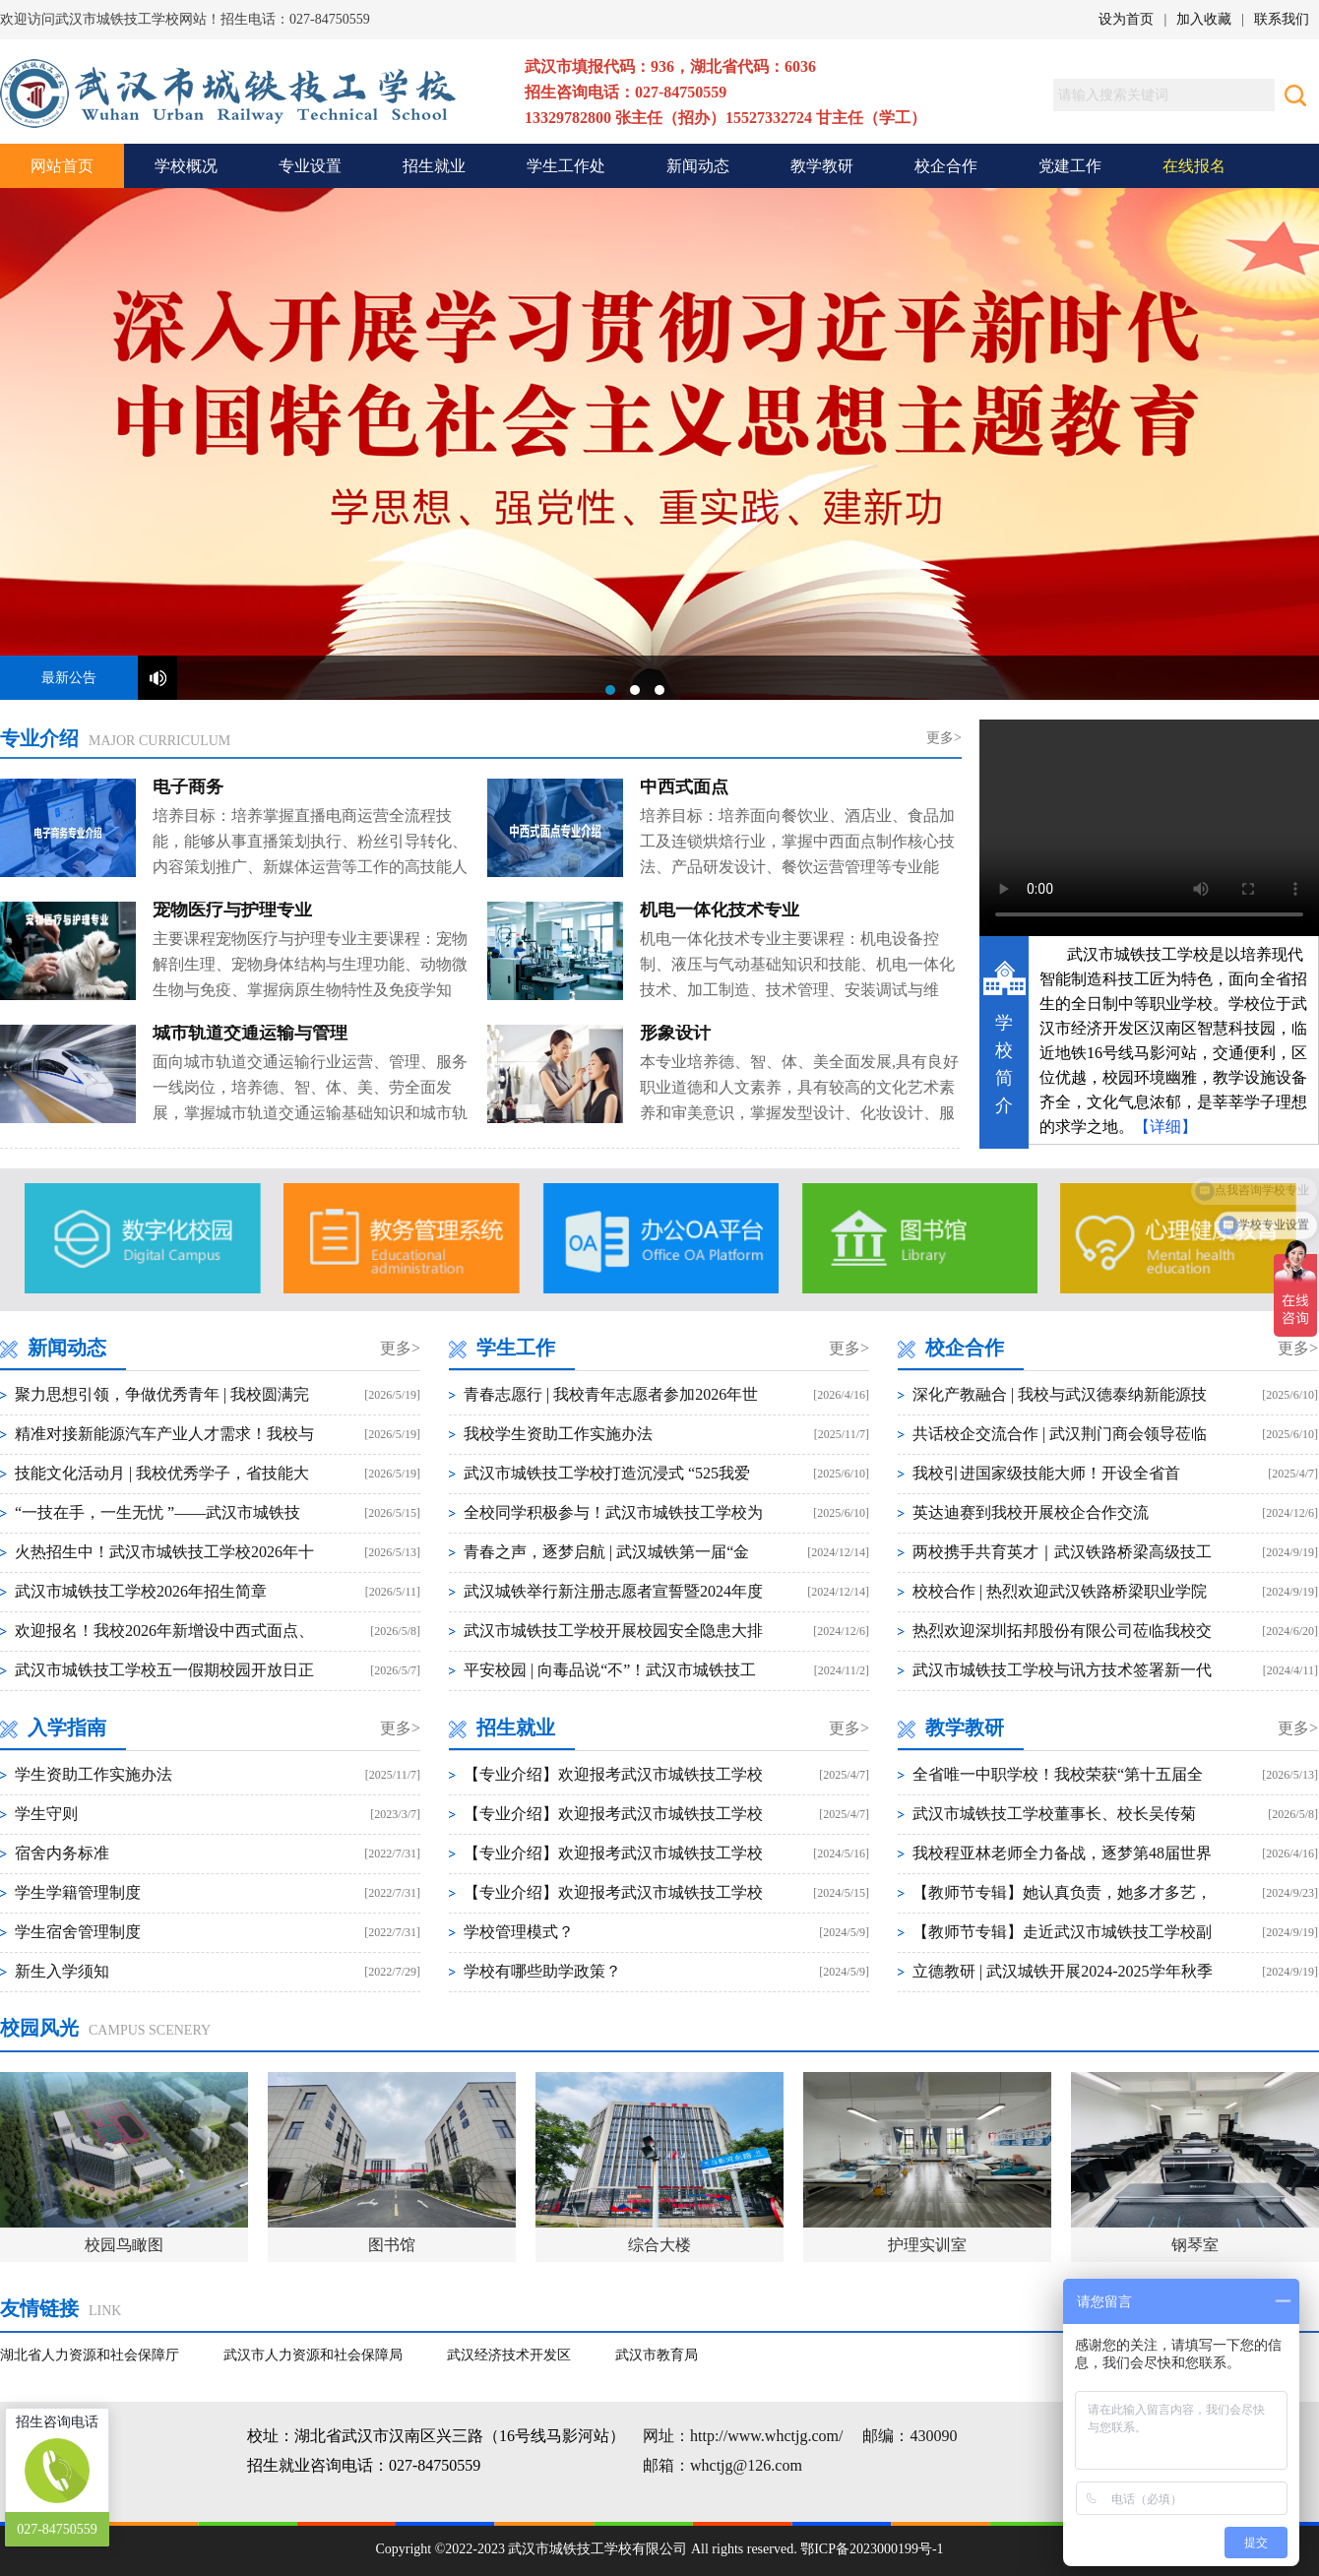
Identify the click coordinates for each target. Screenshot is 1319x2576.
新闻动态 (697, 165)
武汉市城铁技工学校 (659, 444)
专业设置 (310, 165)
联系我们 (1281, 19)
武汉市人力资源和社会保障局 (313, 2355)
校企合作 (945, 165)
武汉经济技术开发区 (509, 2355)
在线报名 (1193, 165)
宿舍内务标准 (62, 1853)
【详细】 (1165, 1126)
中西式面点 (684, 787)
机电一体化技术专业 (719, 910)
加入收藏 (1203, 19)
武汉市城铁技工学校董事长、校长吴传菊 (1054, 1813)
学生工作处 (566, 165)
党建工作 (1069, 165)
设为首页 (1126, 19)
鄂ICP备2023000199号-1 (871, 2549)
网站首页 (62, 165)
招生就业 (434, 165)
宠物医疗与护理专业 (232, 910)
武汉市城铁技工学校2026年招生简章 (141, 1591)
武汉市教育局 (656, 2355)
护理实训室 (927, 2244)
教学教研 (821, 165)
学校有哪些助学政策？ (542, 1971)
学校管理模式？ (519, 1931)
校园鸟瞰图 (124, 2244)
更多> (944, 737)
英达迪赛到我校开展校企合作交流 (1030, 1512)
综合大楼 (659, 2244)
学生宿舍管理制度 (78, 1931)
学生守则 (46, 1813)
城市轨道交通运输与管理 (250, 1033)
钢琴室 (1195, 2244)
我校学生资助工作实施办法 (558, 1433)
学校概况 (186, 165)
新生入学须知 (62, 1971)
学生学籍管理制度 (78, 1892)
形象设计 (675, 1033)
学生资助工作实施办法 (93, 1774)
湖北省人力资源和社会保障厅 (89, 2355)
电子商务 (188, 787)
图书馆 (391, 2244)
